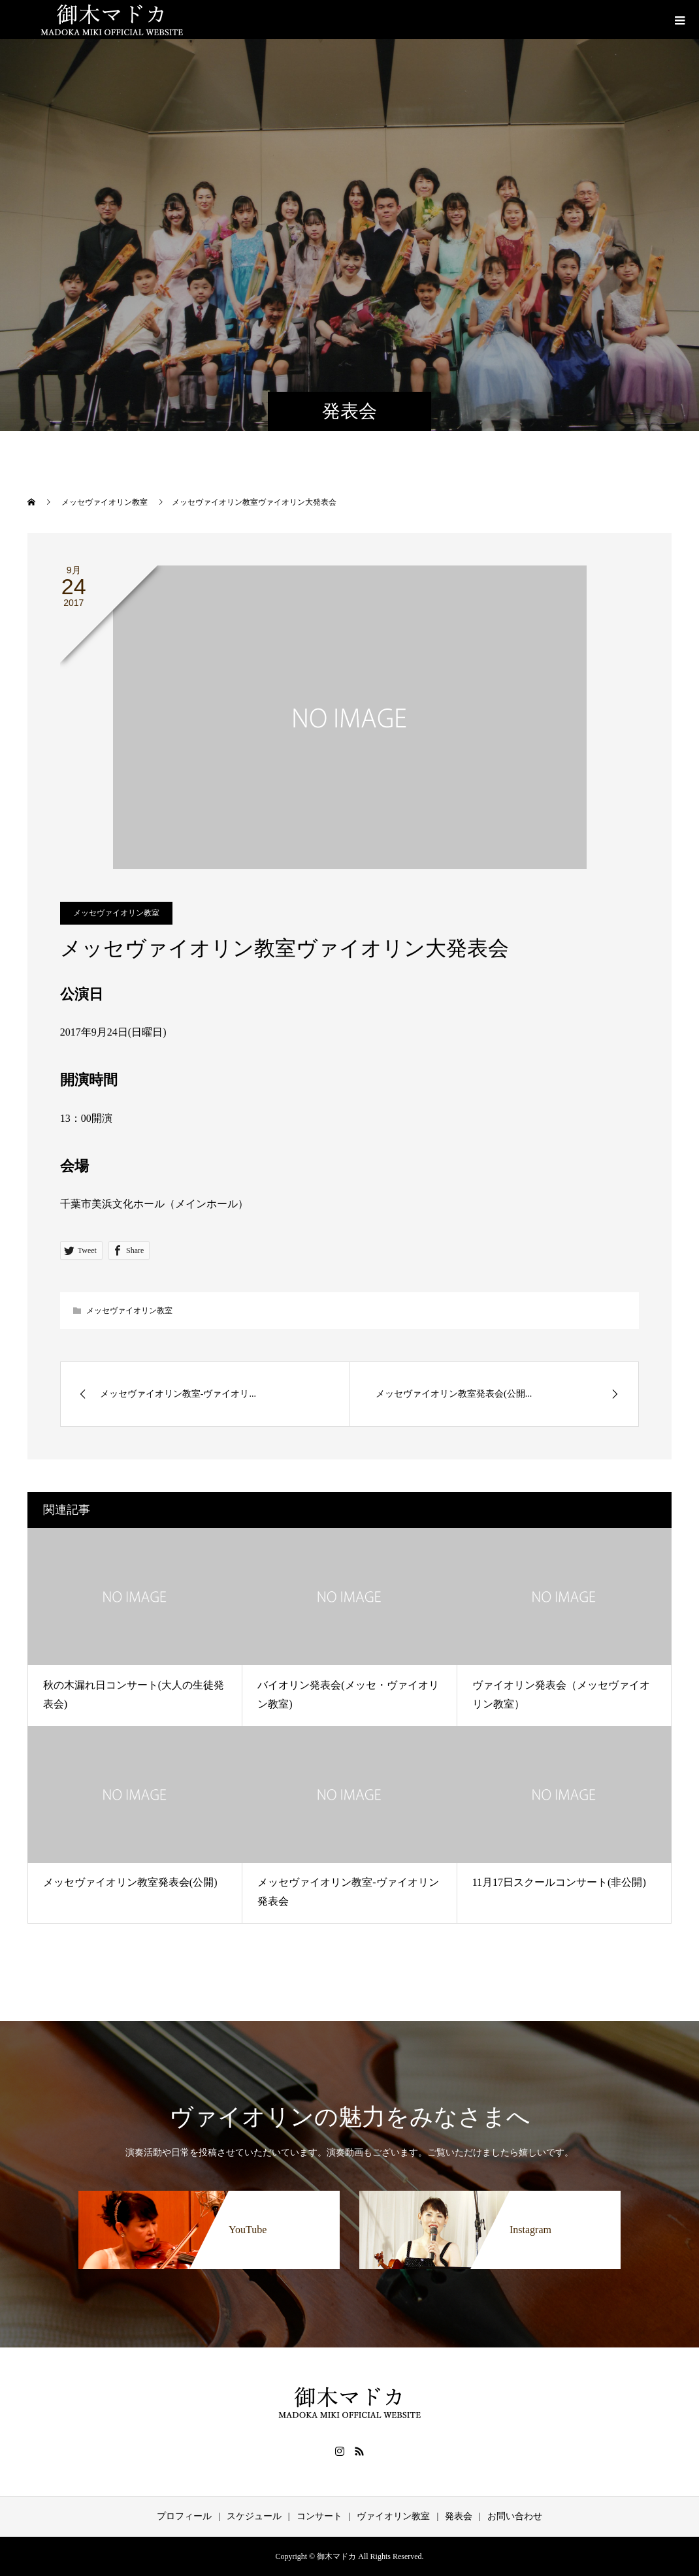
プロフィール (184, 2516)
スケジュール (254, 2516)
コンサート (319, 2516)
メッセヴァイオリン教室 (116, 912)
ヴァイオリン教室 (393, 2516)
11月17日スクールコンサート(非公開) (559, 1882)
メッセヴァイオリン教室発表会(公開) (130, 1882)
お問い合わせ (514, 2516)
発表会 (458, 2516)
